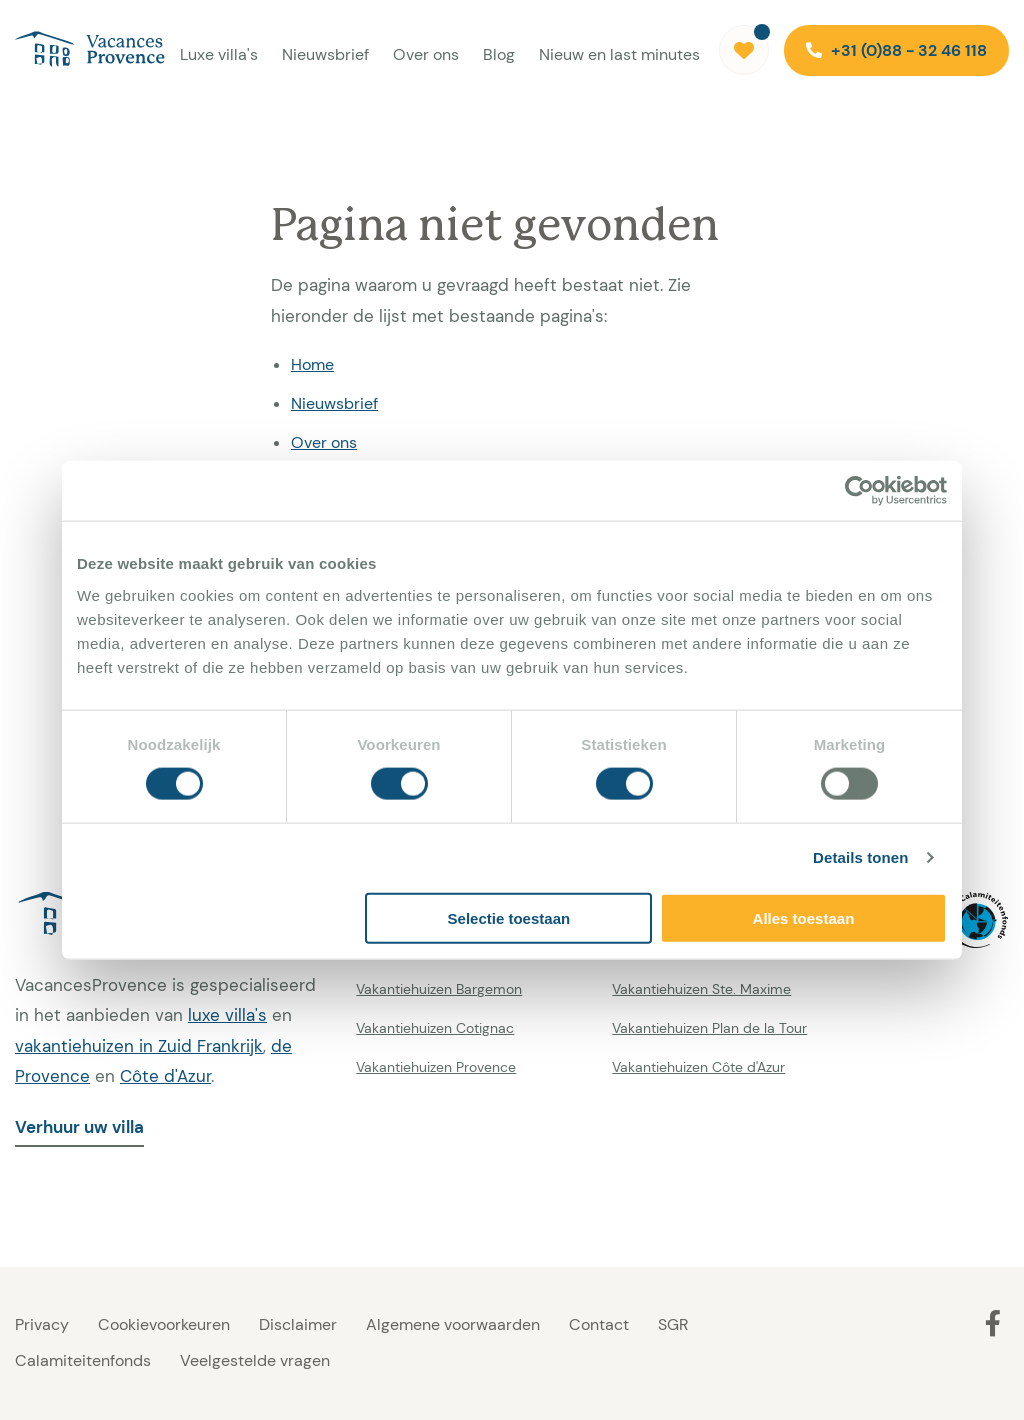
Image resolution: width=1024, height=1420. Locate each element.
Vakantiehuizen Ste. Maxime (701, 989)
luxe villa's (227, 1015)
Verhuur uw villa (79, 1127)
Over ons (426, 54)
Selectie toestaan (509, 917)
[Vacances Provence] (82, 50)
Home (312, 364)
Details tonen (860, 857)
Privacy (42, 1324)
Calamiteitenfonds (83, 1360)
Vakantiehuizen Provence (436, 1067)
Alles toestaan (804, 917)
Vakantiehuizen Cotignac (435, 1028)
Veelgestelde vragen (255, 1360)
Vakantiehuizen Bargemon (439, 989)
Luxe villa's (219, 54)
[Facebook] (993, 1323)
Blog (499, 54)
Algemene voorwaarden (453, 1324)
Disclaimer (298, 1324)
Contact (599, 1324)
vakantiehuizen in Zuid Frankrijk (139, 1046)
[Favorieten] (744, 50)
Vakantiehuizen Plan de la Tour (709, 1028)
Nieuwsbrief (325, 54)
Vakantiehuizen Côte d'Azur (698, 1067)
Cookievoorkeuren (164, 1324)
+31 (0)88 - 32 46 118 (896, 50)
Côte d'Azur (165, 1076)
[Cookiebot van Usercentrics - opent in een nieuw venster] (859, 491)
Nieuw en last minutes (619, 54)
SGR (673, 1324)
